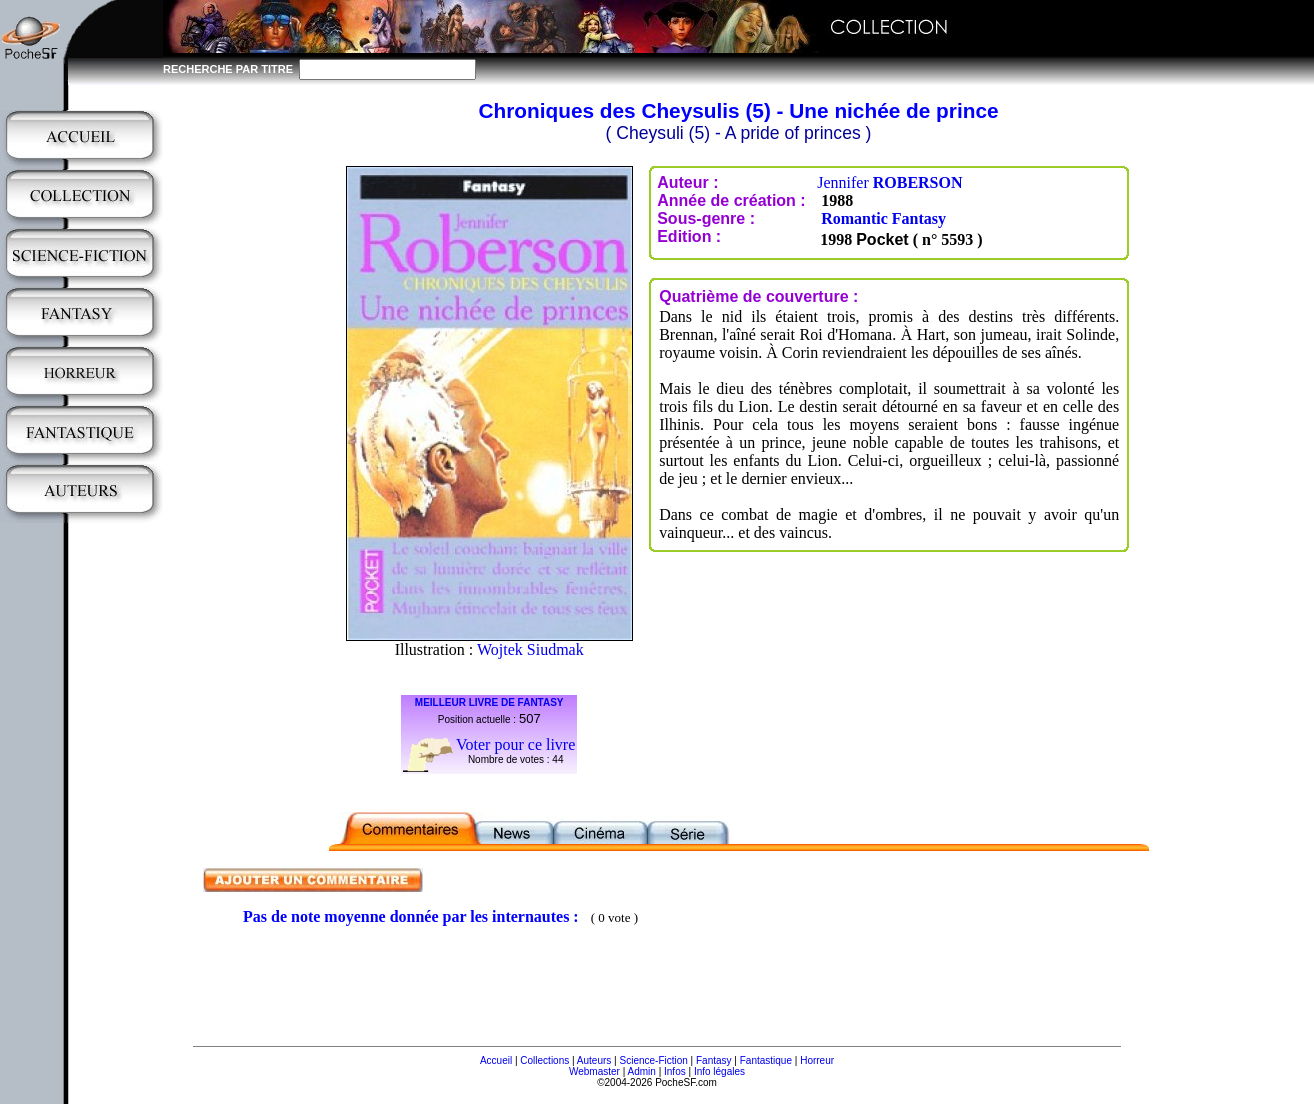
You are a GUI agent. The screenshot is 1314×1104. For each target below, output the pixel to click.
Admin (642, 1071)
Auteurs (594, 1060)
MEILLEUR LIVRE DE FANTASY (489, 702)
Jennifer (889, 182)
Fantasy (714, 1060)
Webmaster (594, 1071)
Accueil (496, 1060)
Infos (675, 1071)
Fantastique (766, 1060)
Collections (544, 1060)
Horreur (817, 1060)
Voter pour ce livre (515, 744)
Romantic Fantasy (883, 218)
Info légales (719, 1071)
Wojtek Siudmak (530, 649)
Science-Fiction (653, 1060)
